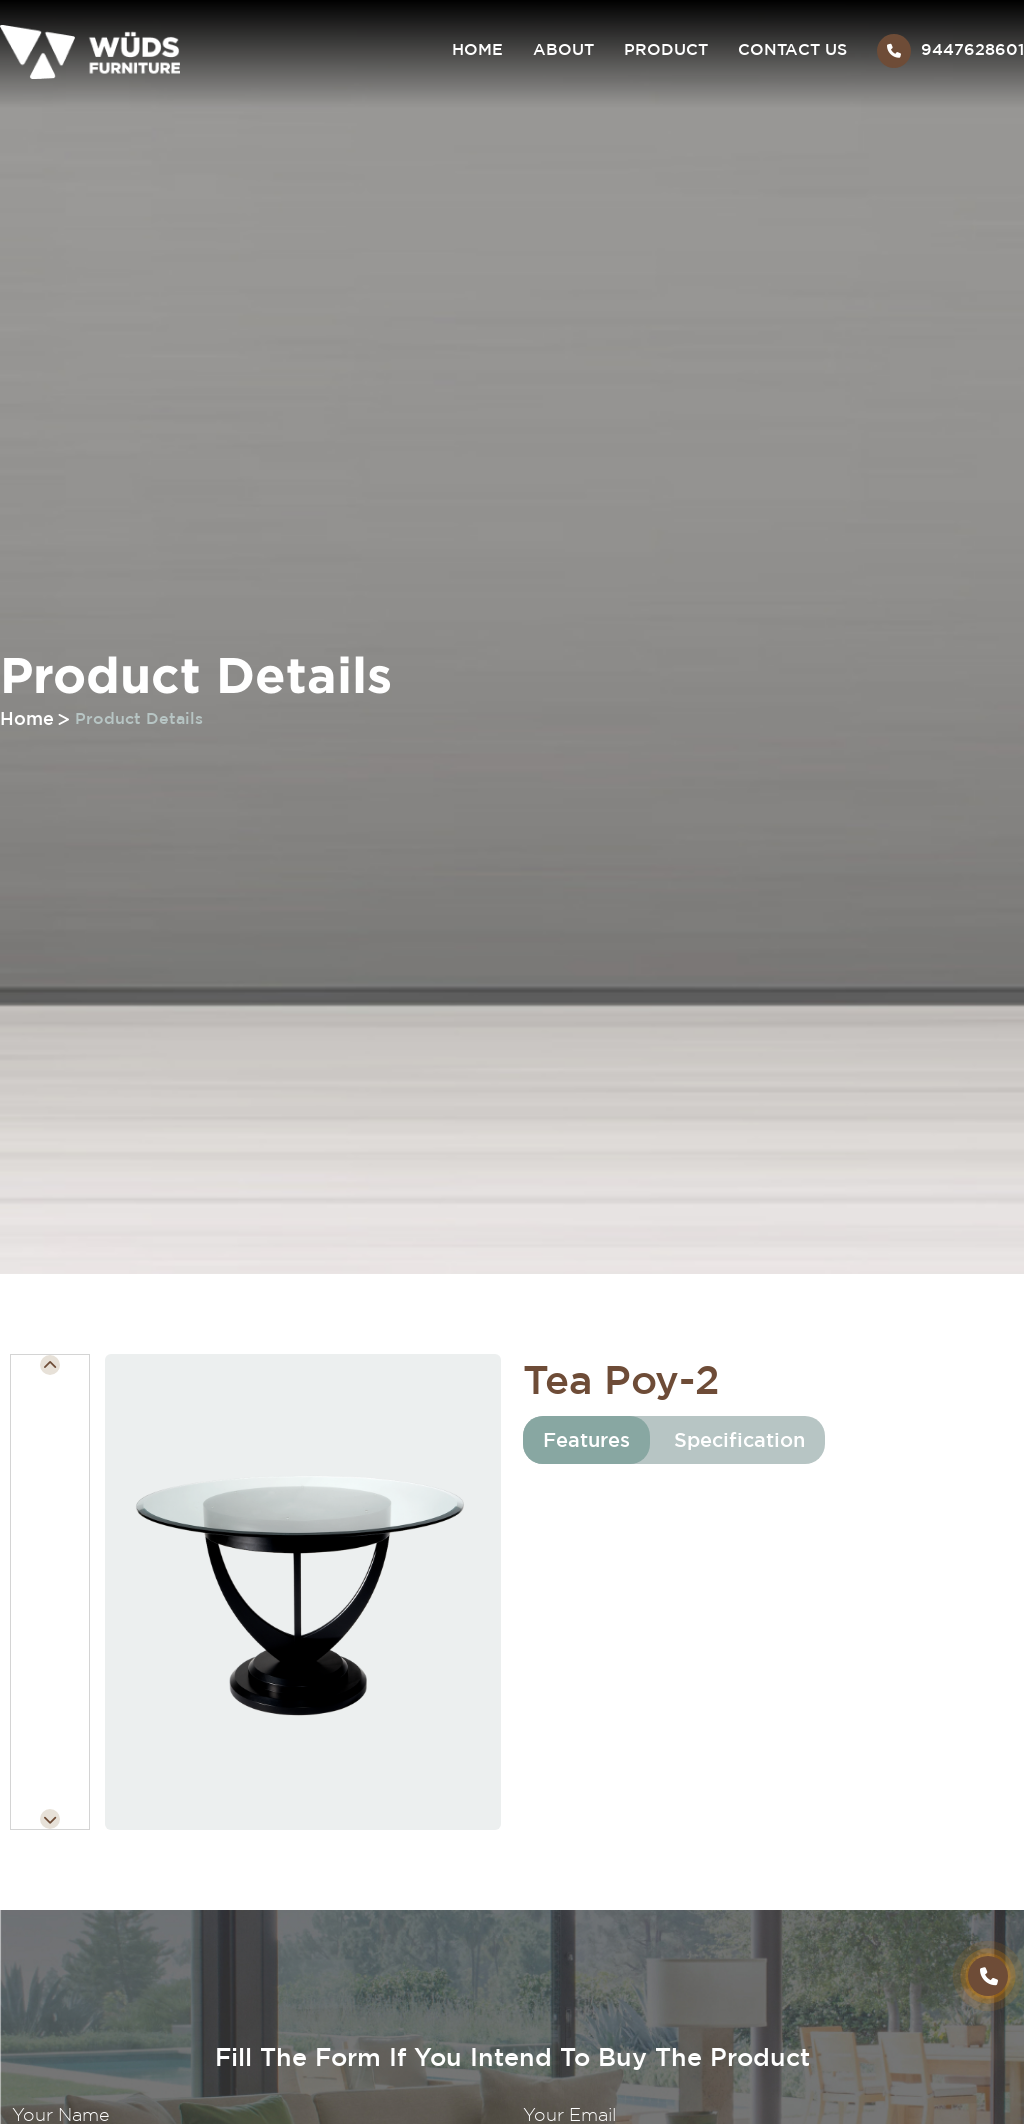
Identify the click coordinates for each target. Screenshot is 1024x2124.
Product (666, 49)
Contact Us (792, 49)
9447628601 (950, 54)
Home (477, 49)
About (563, 49)
